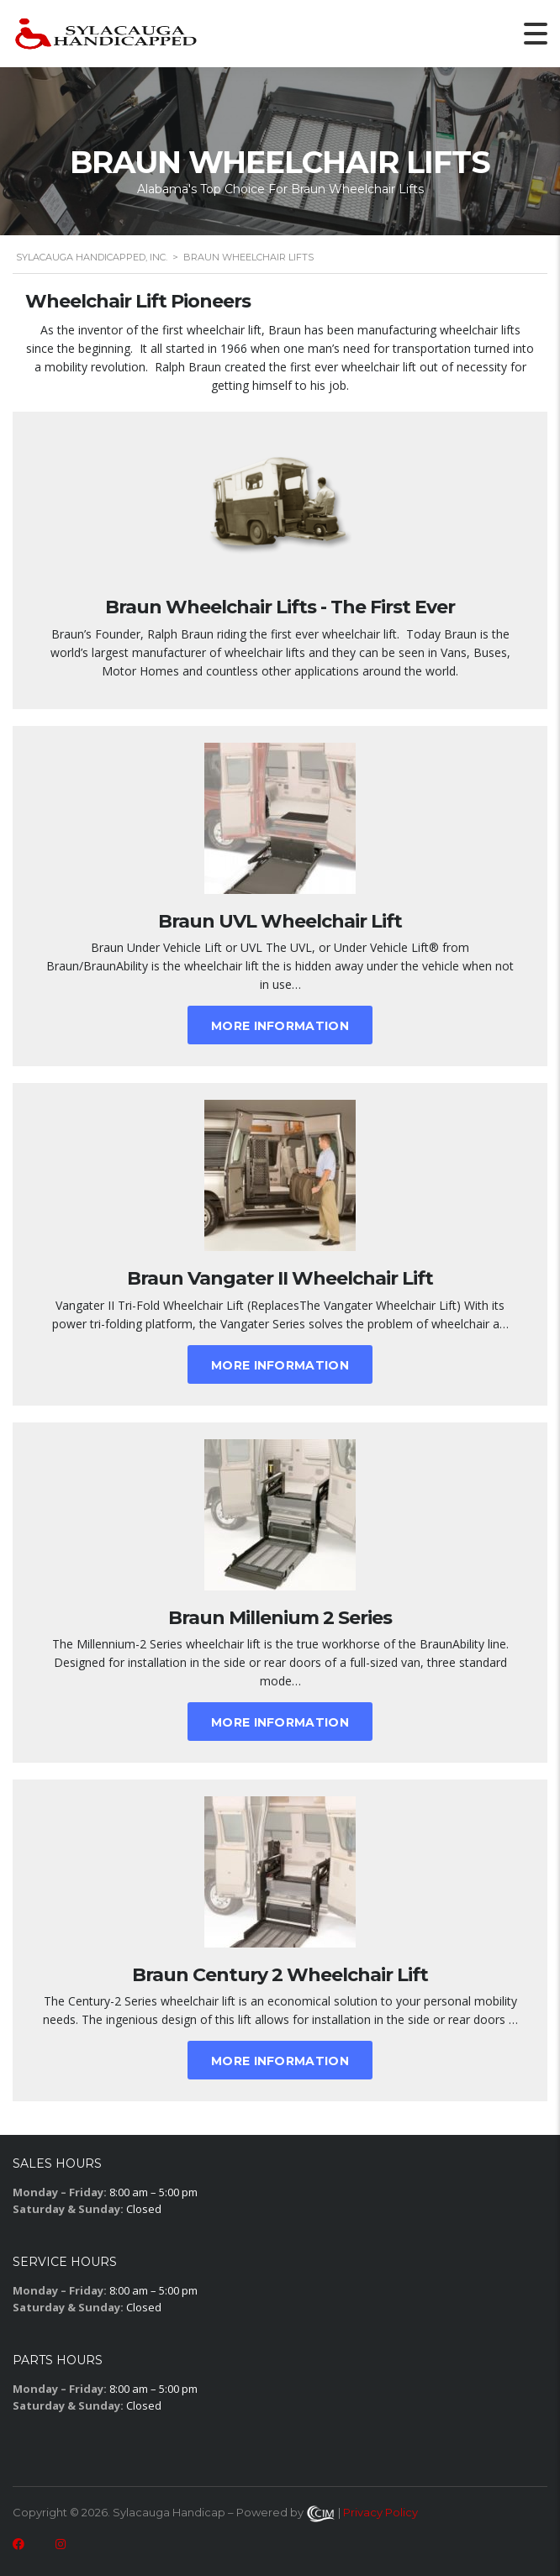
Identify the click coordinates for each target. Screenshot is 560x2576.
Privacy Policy (380, 2512)
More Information (280, 1025)
